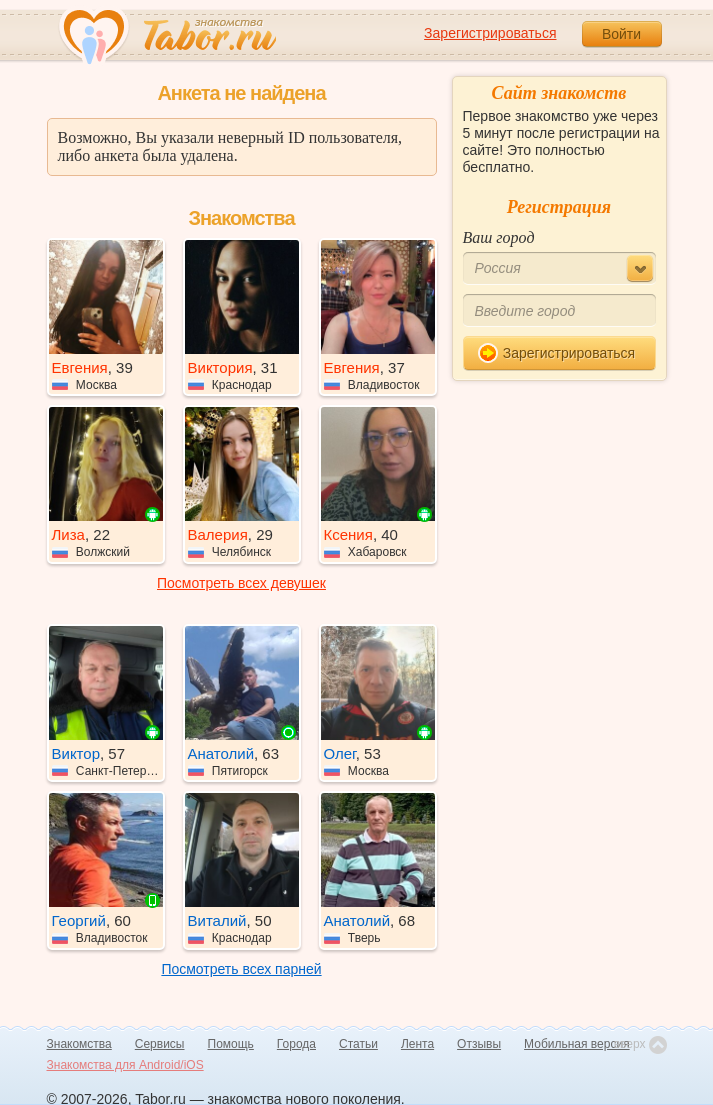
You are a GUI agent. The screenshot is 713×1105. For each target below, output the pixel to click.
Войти (621, 34)
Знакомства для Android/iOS (125, 1065)
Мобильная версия (577, 1044)
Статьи (358, 1044)
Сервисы (160, 1044)
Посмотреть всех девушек (241, 583)
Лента (417, 1044)
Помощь (231, 1044)
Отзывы (479, 1044)
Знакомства (79, 1044)
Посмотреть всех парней (241, 969)
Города (296, 1044)
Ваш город (499, 237)
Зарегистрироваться (490, 33)
